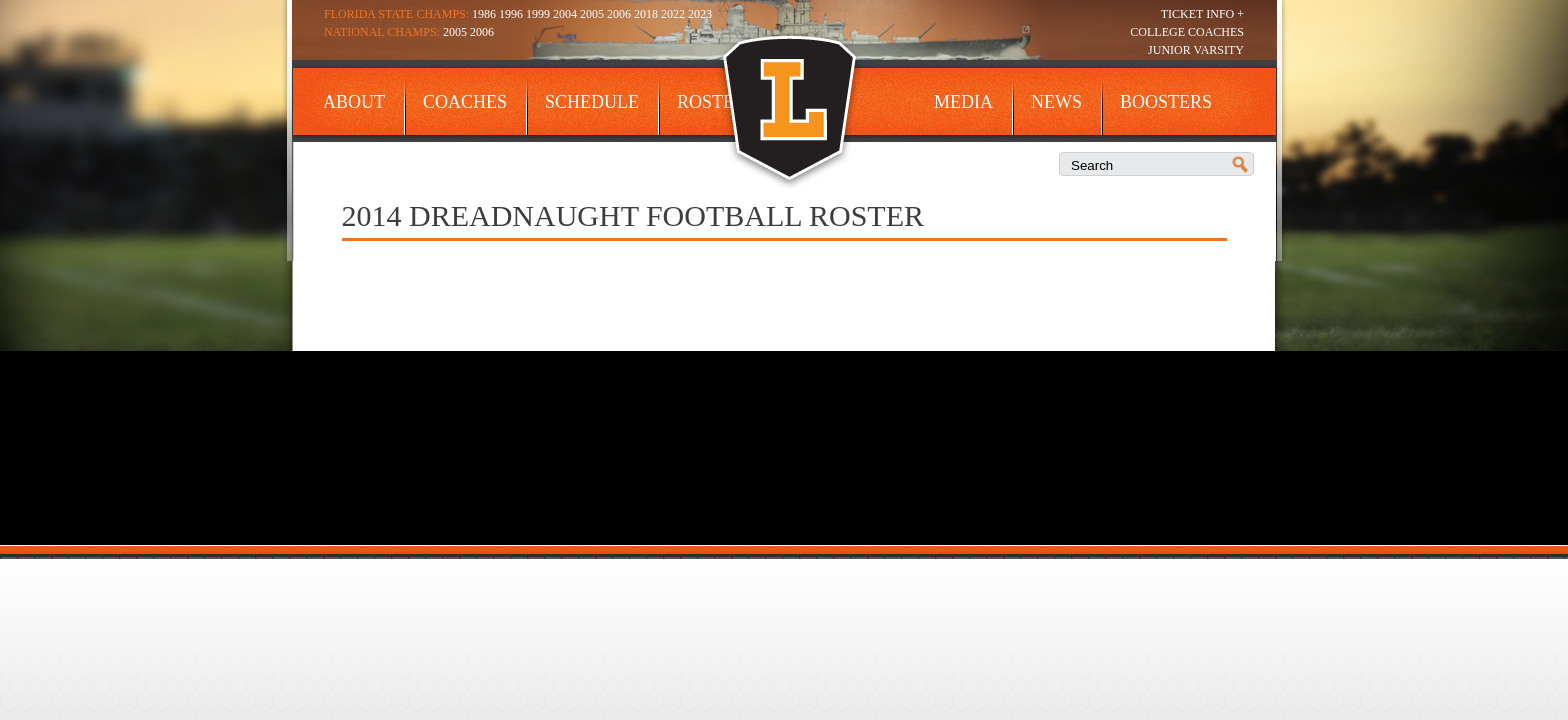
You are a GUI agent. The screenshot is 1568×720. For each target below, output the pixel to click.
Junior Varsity (1196, 50)
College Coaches (1187, 32)
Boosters (1166, 102)
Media (963, 102)
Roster (711, 102)
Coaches (465, 102)
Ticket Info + (1202, 14)
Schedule (592, 102)
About (354, 102)
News (1056, 102)
